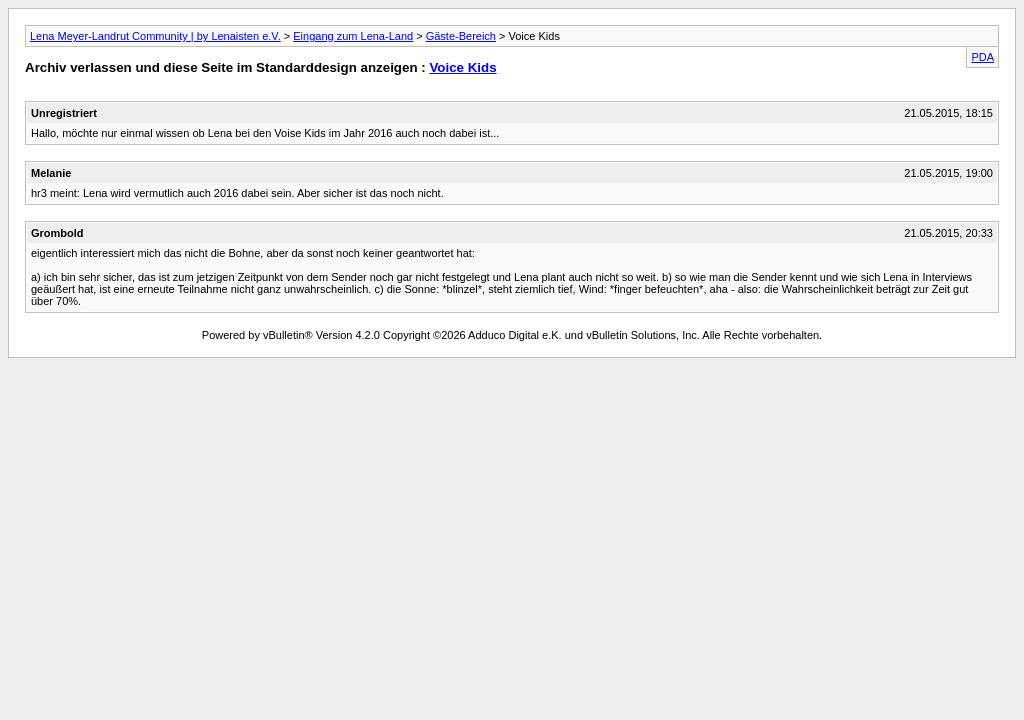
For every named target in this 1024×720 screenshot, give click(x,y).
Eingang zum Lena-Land (353, 36)
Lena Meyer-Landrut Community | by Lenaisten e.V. (155, 36)
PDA (982, 57)
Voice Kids (462, 67)
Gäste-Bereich (461, 36)
